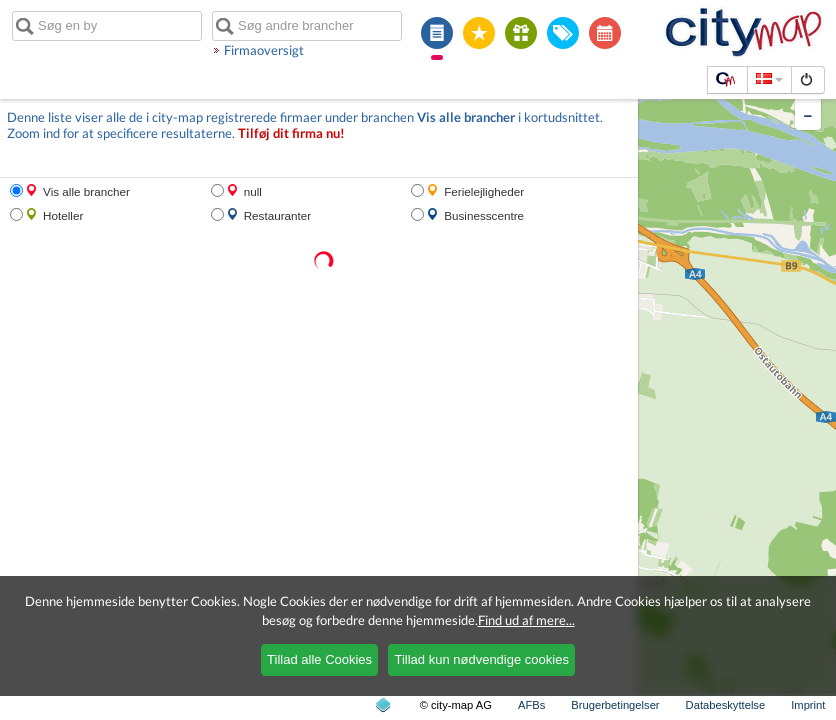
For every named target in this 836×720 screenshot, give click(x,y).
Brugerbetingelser (615, 705)
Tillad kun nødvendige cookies (481, 659)
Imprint (808, 705)
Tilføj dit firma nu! (291, 133)
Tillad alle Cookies (319, 659)
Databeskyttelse (726, 705)
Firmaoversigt (264, 50)
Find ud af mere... (526, 620)
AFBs (531, 705)
